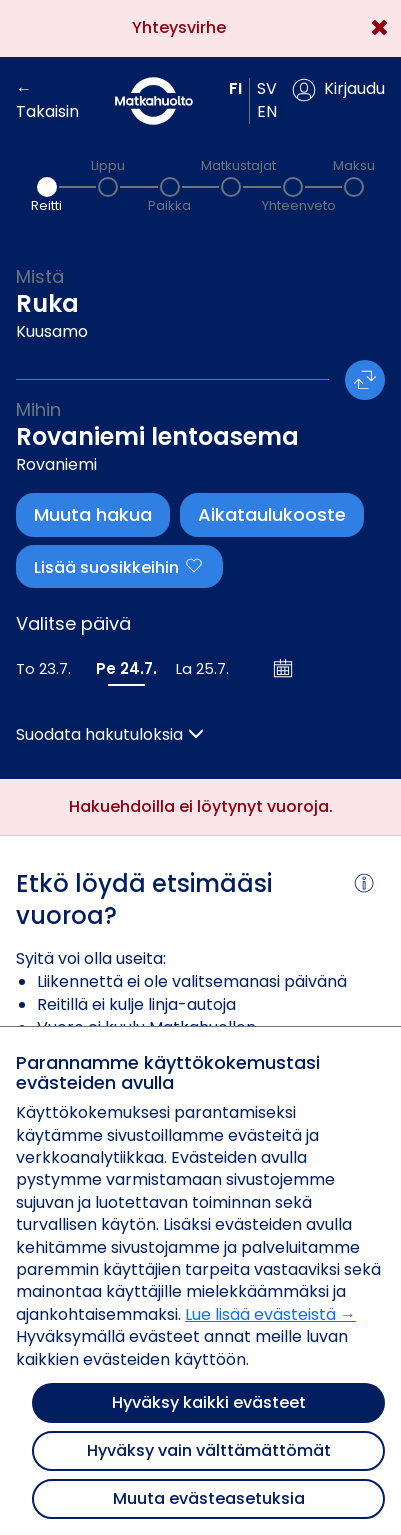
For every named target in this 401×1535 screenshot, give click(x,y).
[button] (338, 90)
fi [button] (235, 88)
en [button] (267, 111)
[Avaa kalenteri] (284, 668)
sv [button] (267, 88)
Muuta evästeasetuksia (209, 1498)
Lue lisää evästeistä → (270, 1314)
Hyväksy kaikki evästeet (209, 1402)
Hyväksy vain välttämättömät (209, 1450)
